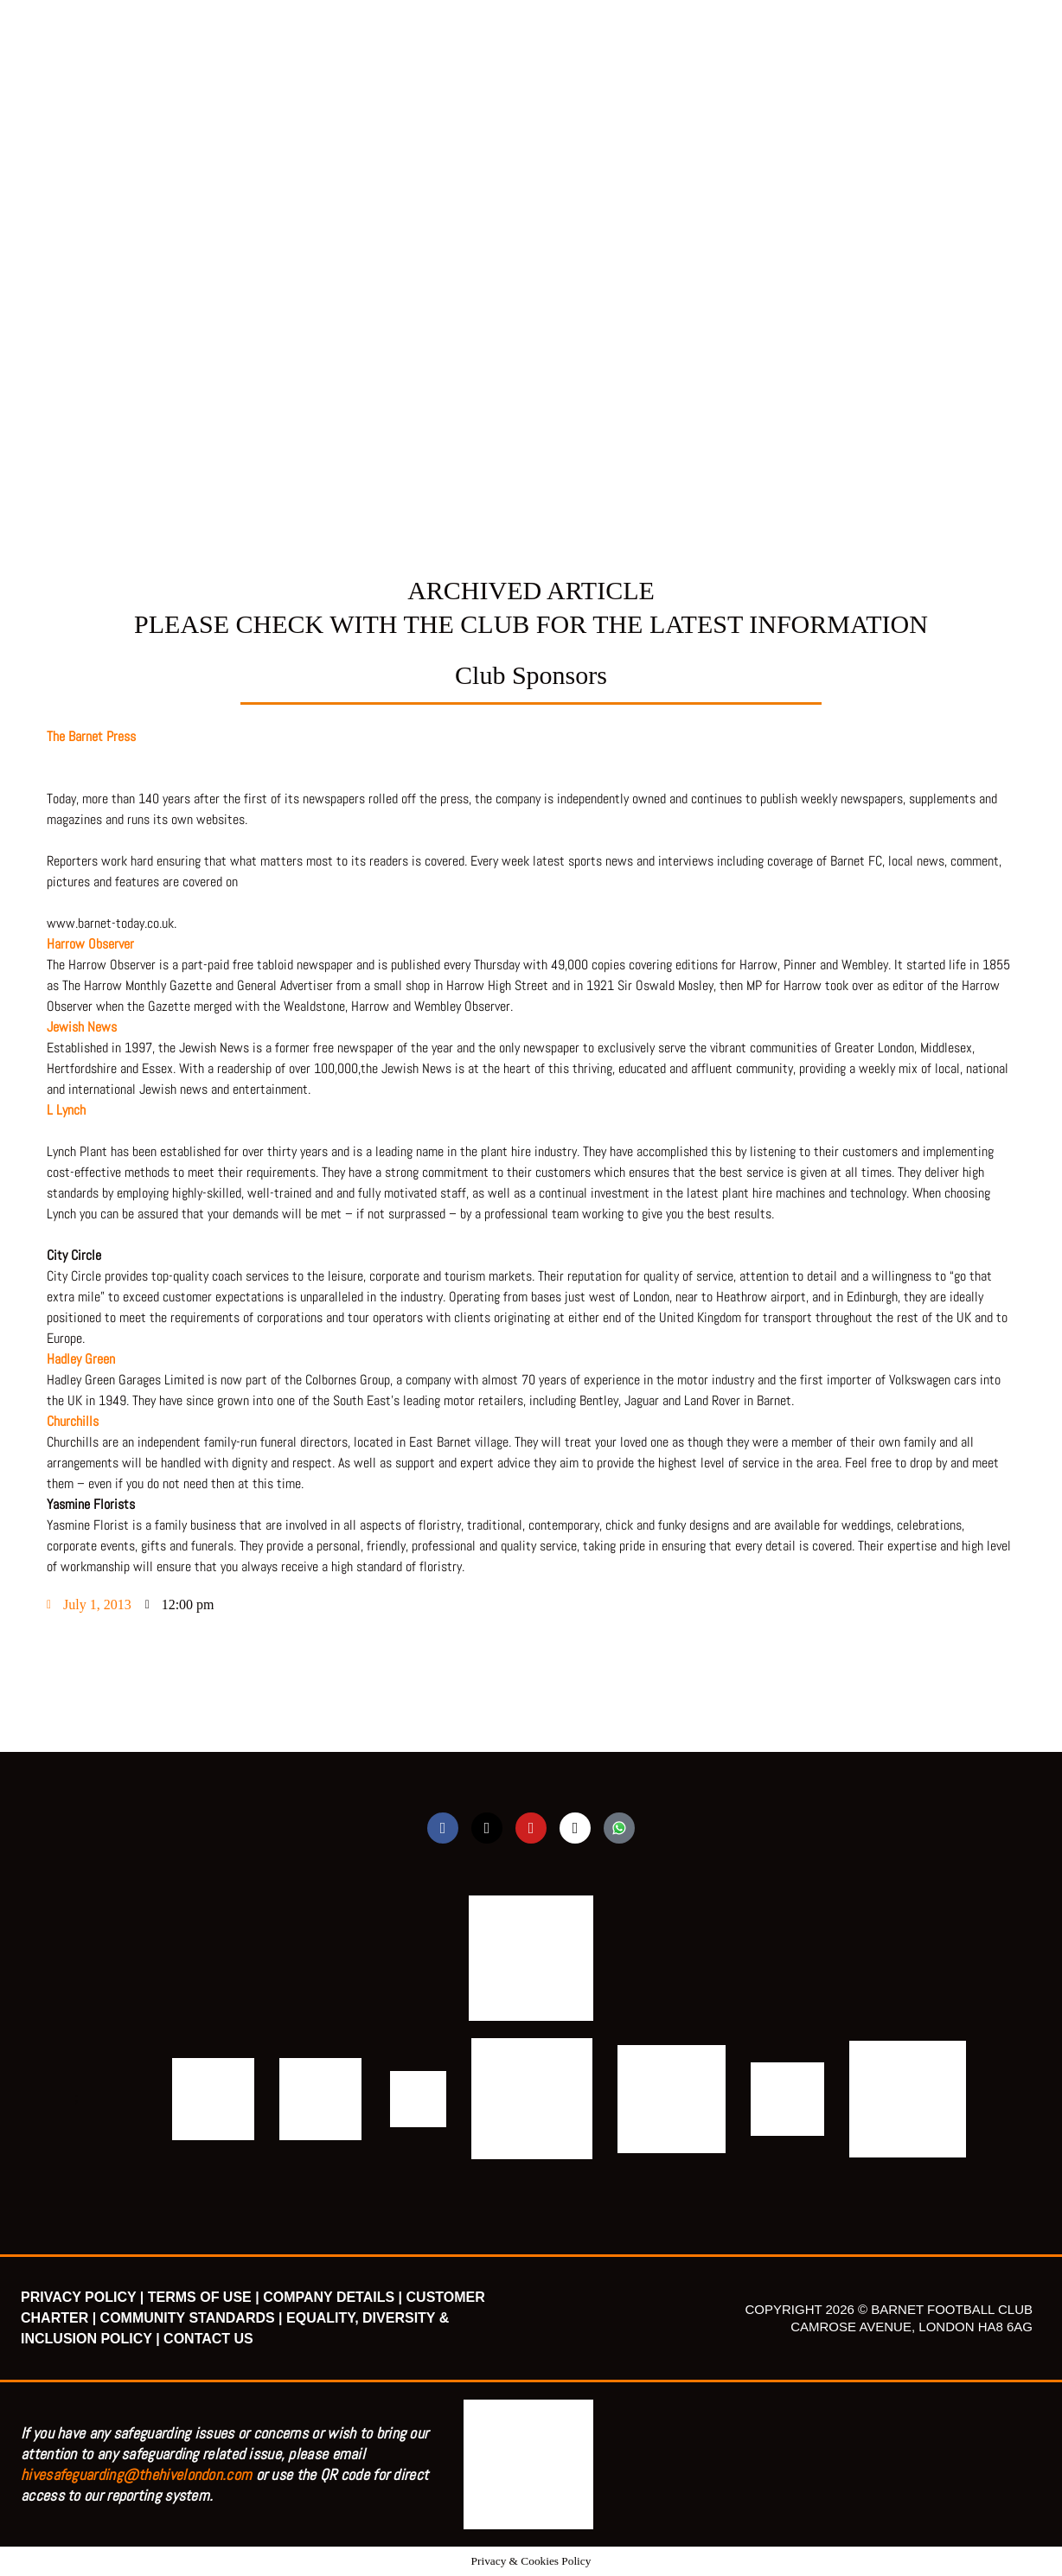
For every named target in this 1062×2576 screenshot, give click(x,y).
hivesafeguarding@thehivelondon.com (136, 2474)
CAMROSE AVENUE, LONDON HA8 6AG (911, 2326)
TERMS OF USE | (203, 2297)
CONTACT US (208, 2338)
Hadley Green (81, 1359)
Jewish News (82, 1027)
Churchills (73, 1421)
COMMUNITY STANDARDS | (191, 2318)
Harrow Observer (92, 944)
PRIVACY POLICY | (82, 2297)
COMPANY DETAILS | (332, 2297)
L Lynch (66, 1110)
